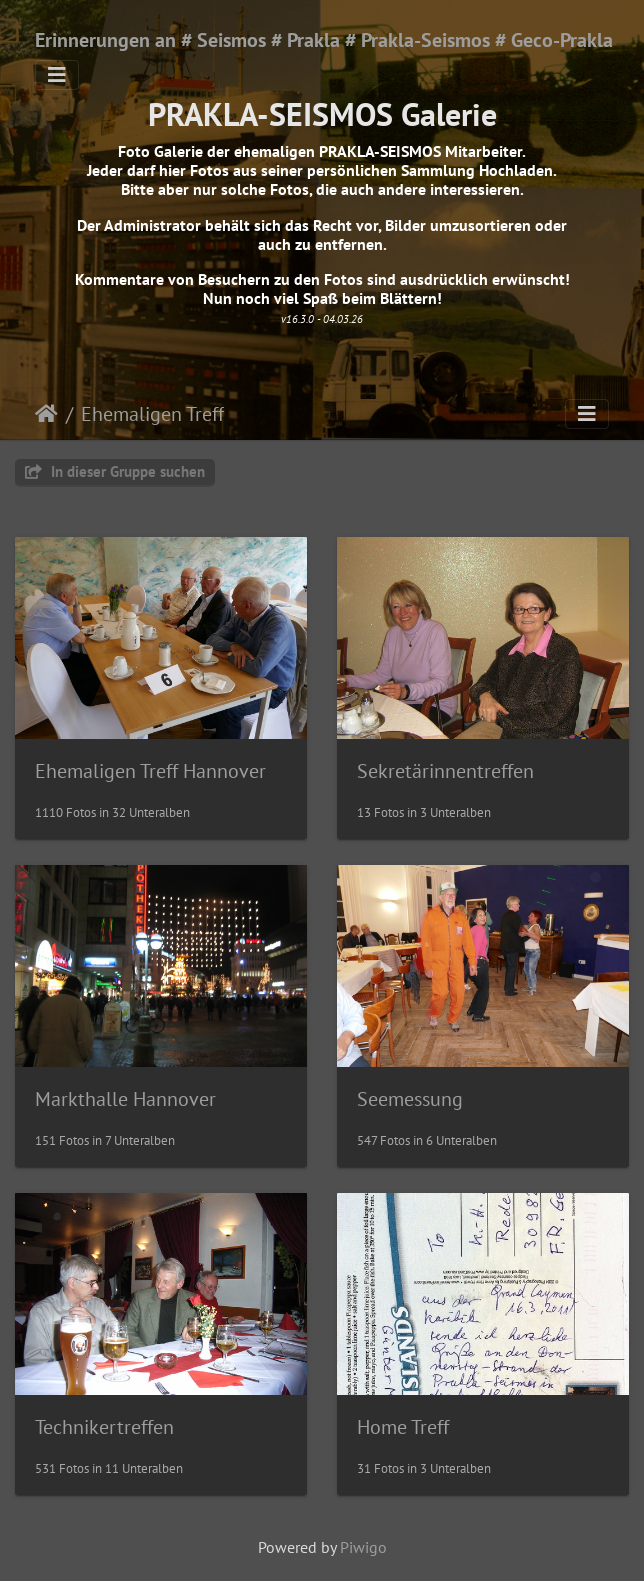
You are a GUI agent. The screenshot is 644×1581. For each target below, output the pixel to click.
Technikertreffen (104, 1427)
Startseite (46, 414)
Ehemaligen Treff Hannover (150, 771)
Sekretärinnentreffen (445, 771)
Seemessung (410, 1099)
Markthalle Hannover (125, 1099)
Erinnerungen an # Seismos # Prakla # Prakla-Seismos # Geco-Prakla (324, 40)
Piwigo (363, 1547)
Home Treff (403, 1427)
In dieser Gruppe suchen (115, 471)
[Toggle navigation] (57, 75)
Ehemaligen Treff (152, 414)
